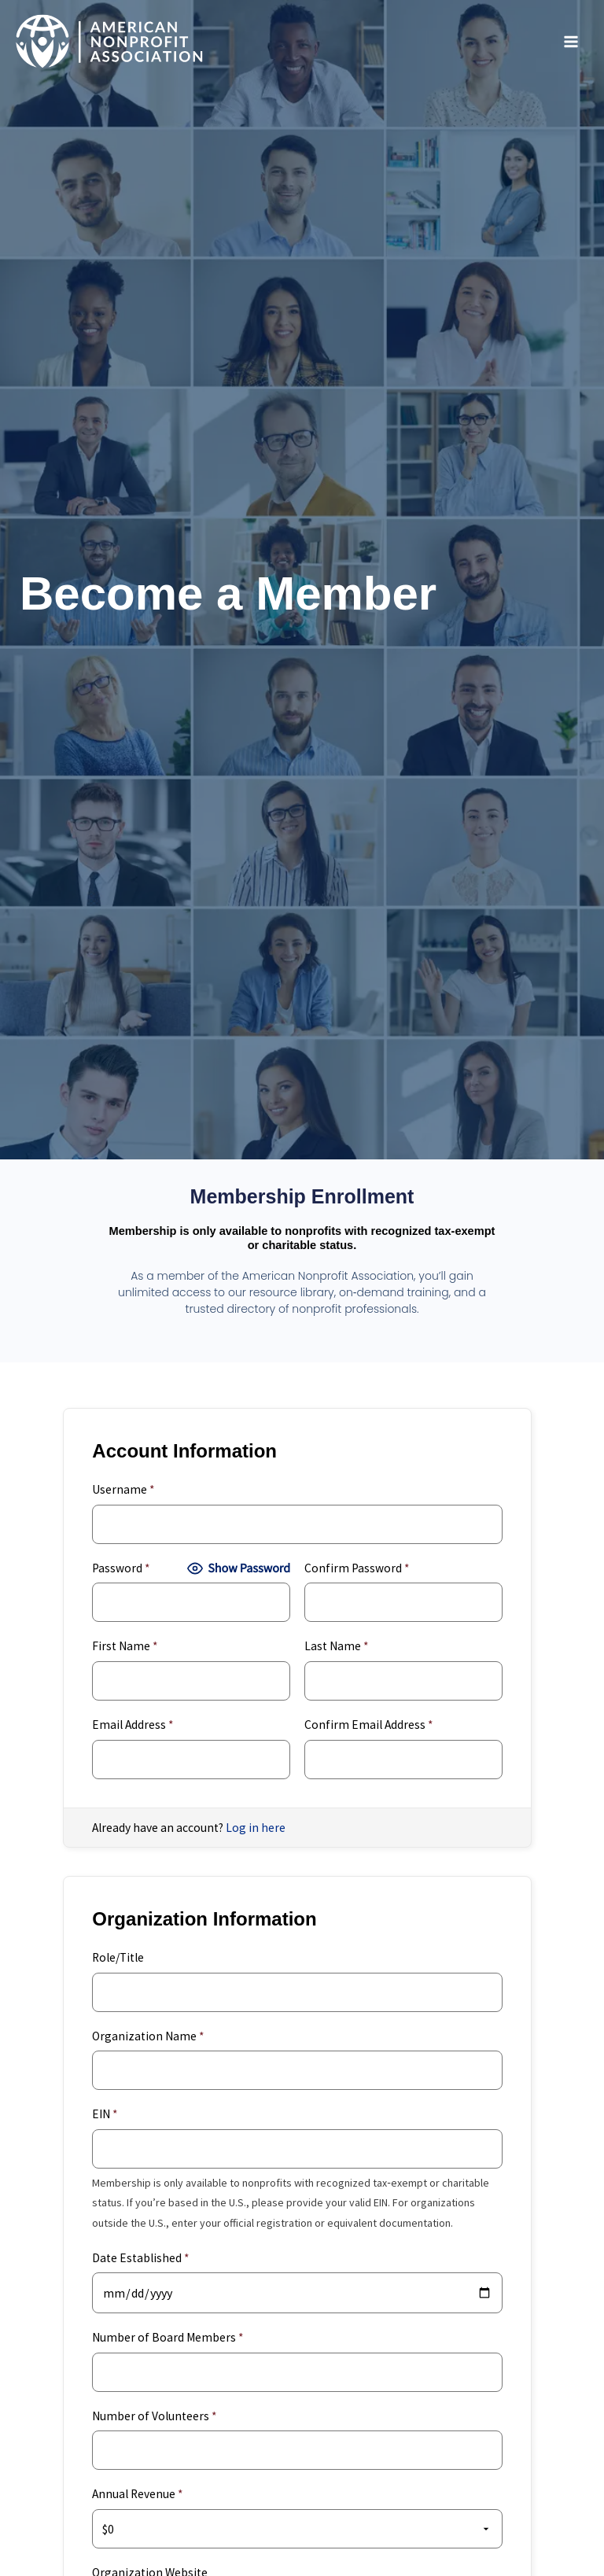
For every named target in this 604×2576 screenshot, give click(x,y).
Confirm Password (356, 1568)
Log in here (255, 1827)
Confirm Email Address (368, 1724)
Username (123, 1489)
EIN (104, 2113)
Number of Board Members (167, 2337)
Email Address (132, 1724)
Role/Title (118, 1957)
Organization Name (148, 2036)
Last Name (336, 1645)
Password (120, 1568)
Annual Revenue (137, 2493)
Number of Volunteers (154, 2415)
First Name (124, 1645)
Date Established (140, 2257)
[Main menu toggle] (571, 42)
